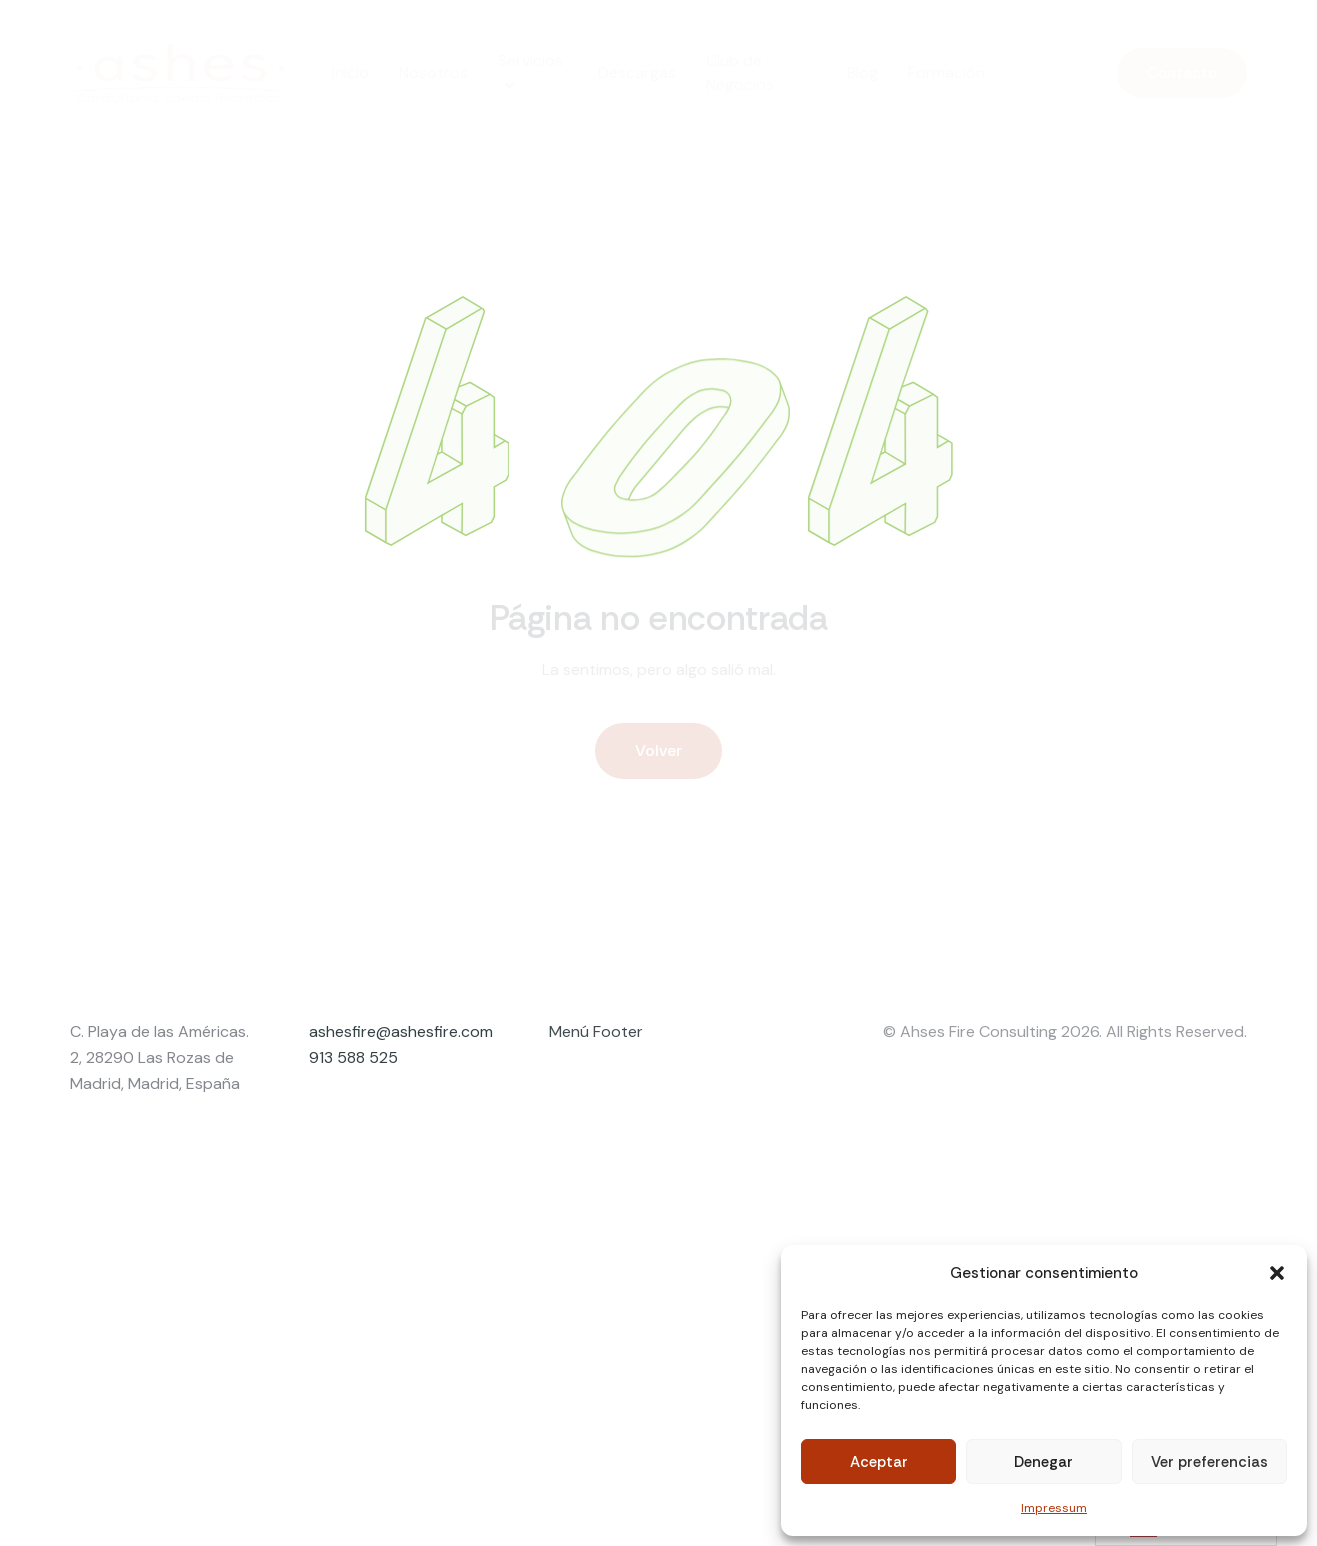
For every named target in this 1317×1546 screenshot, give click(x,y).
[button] (1277, 1273)
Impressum (1054, 1508)
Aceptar (879, 1462)
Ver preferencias (1209, 1462)
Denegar (1043, 1462)
